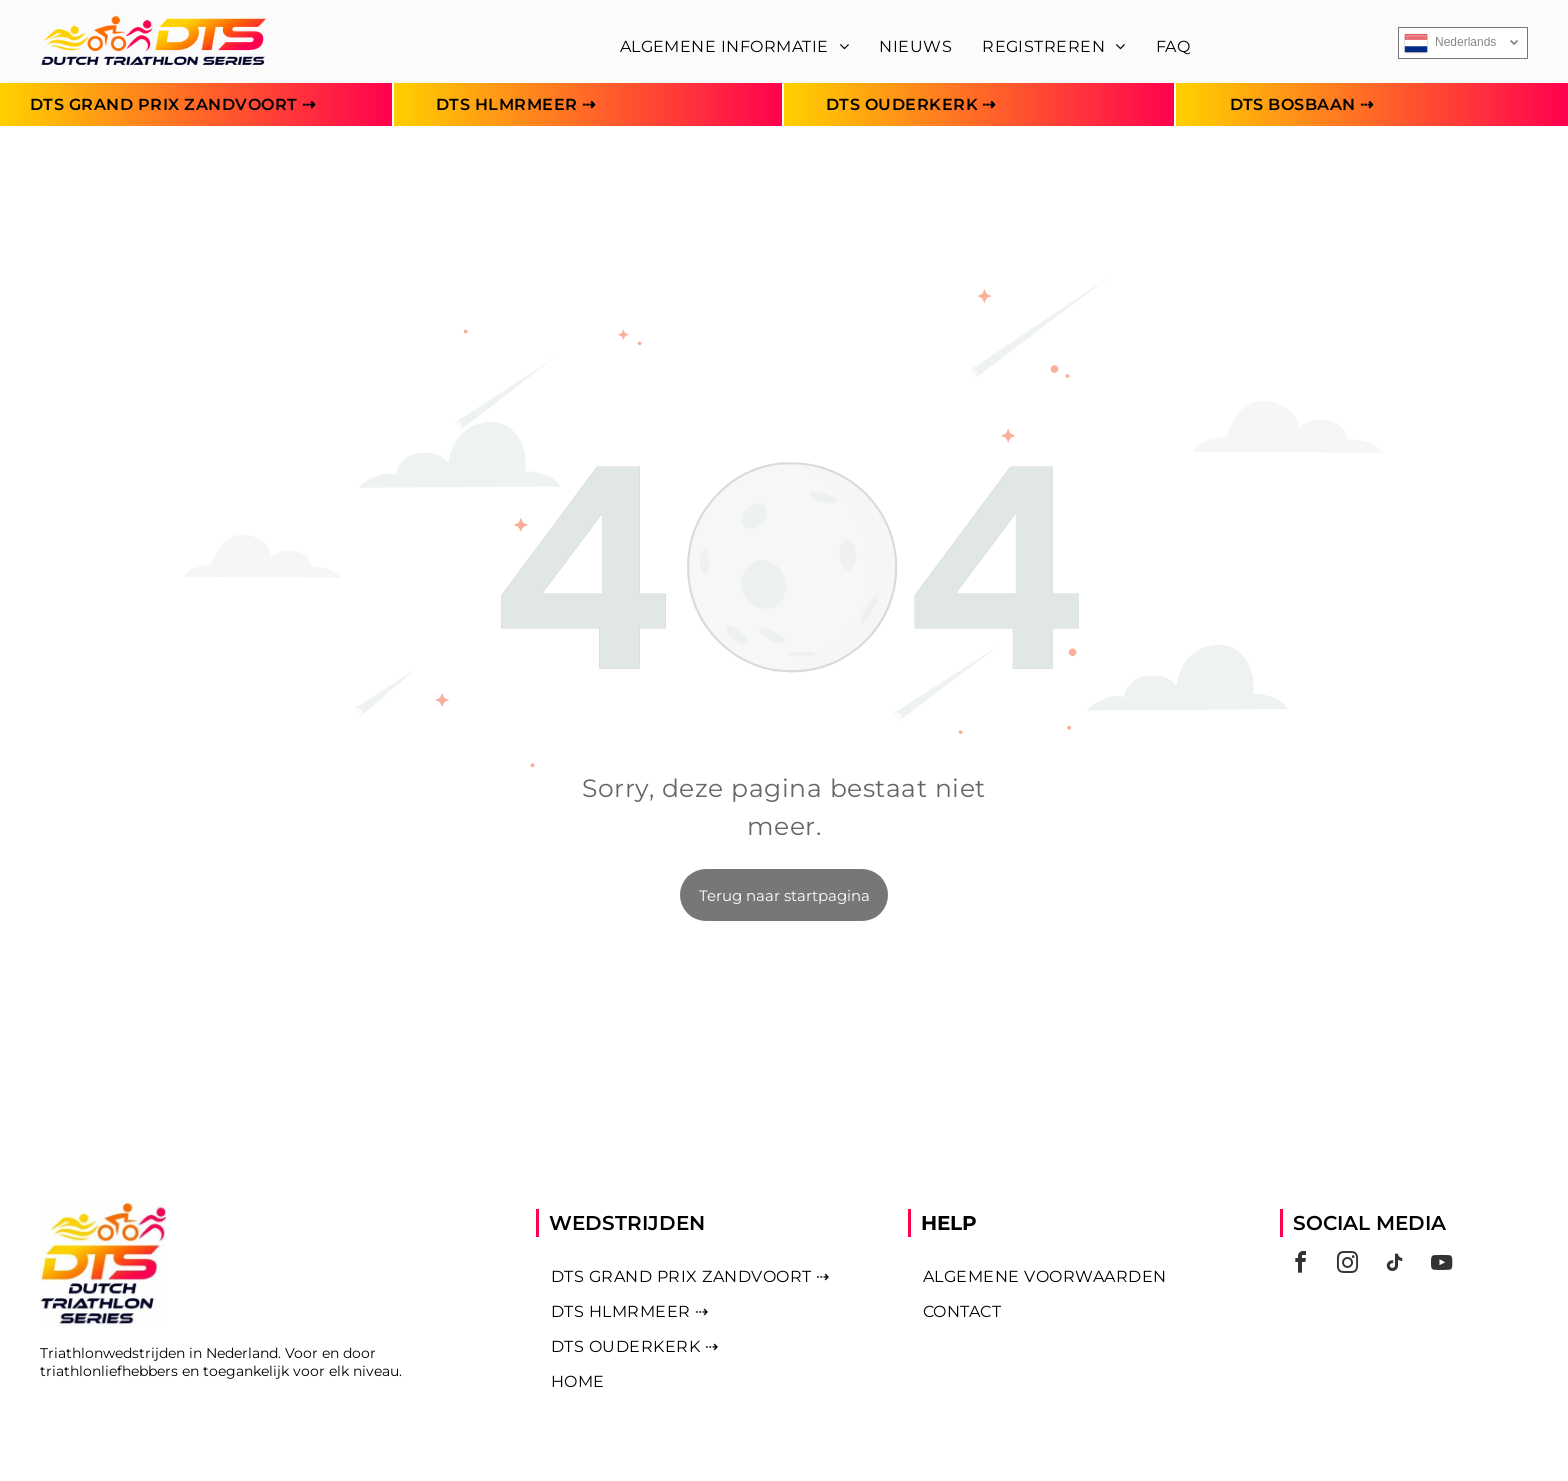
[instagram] (1348, 1265)
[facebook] (1301, 1265)
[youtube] (1442, 1265)
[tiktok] (1395, 1265)
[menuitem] (735, 46)
